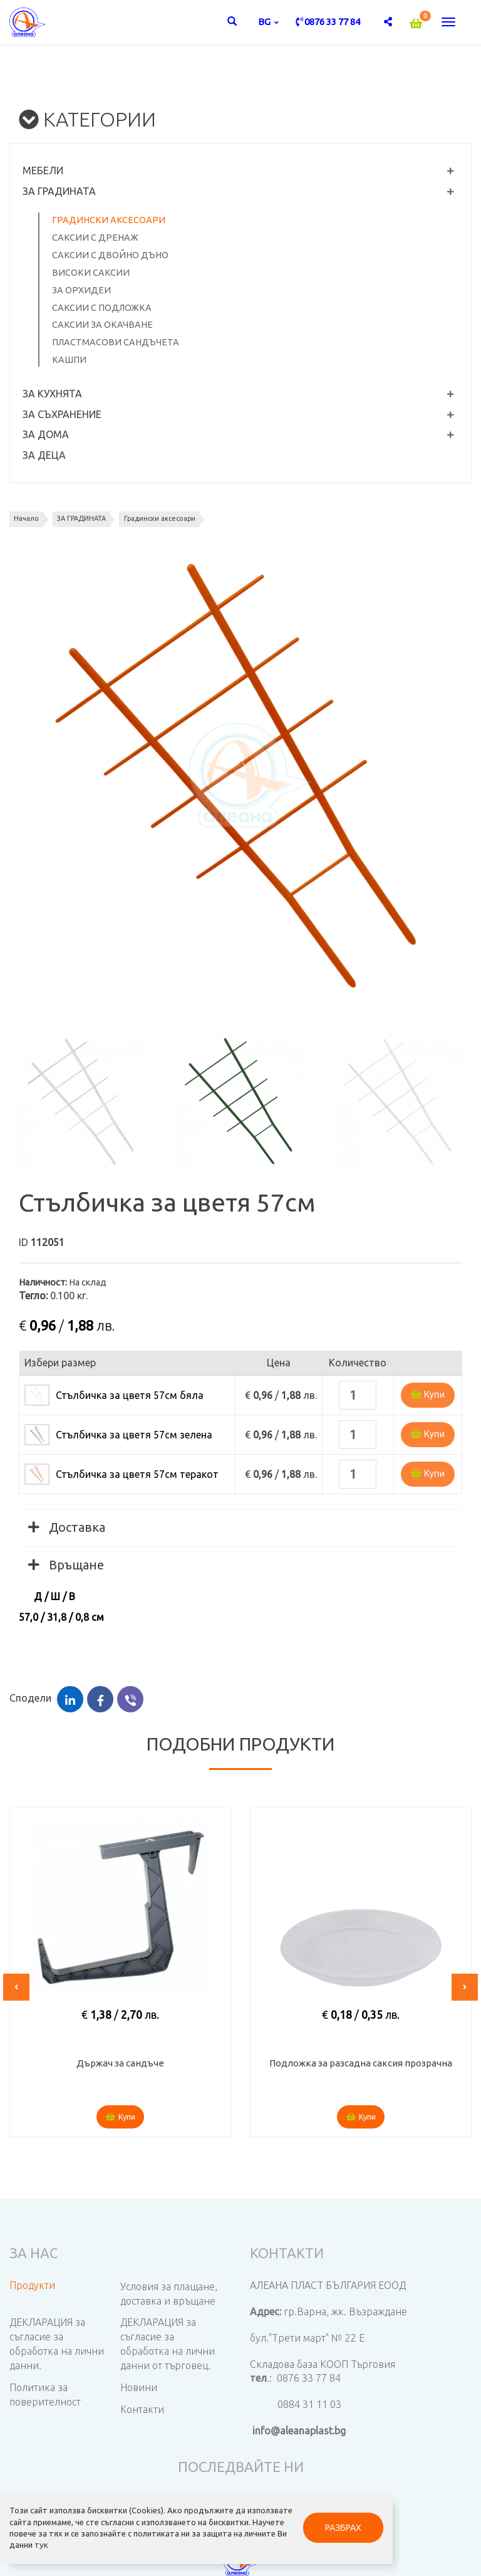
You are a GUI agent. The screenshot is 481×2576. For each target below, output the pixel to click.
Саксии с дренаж (95, 238)
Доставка (66, 1527)
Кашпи (69, 360)
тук (42, 2538)
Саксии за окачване (102, 325)
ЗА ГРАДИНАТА (59, 191)
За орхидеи (81, 290)
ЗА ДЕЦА (44, 455)
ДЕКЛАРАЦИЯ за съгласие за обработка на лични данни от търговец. (167, 2344)
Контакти (142, 2409)
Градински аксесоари (108, 220)
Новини (138, 2387)
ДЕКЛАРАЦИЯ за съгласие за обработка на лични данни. (56, 2344)
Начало (30, 518)
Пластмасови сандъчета (115, 342)
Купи (428, 1394)
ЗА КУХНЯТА (52, 393)
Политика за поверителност (45, 2394)
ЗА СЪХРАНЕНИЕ (62, 414)
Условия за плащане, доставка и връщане (168, 2293)
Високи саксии (91, 273)
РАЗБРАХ (295, 2515)
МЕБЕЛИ (43, 170)
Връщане (66, 1565)
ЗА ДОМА (46, 434)
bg (265, 21)
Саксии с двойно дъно (110, 255)
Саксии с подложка (102, 308)
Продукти (32, 2285)
